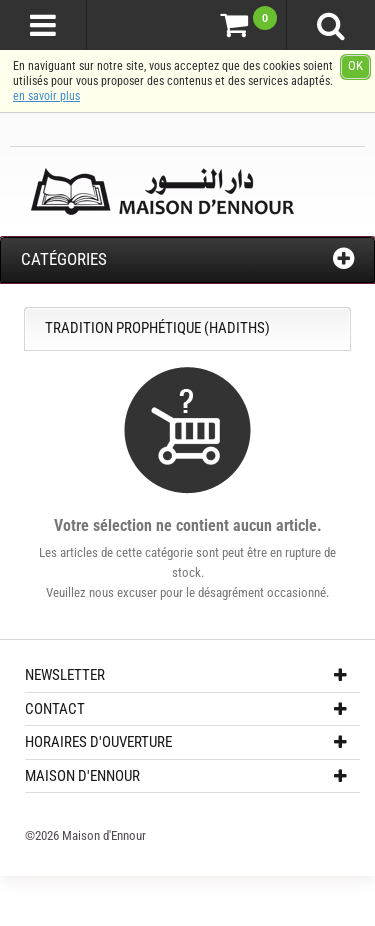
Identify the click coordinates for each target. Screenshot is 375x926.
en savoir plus (46, 96)
